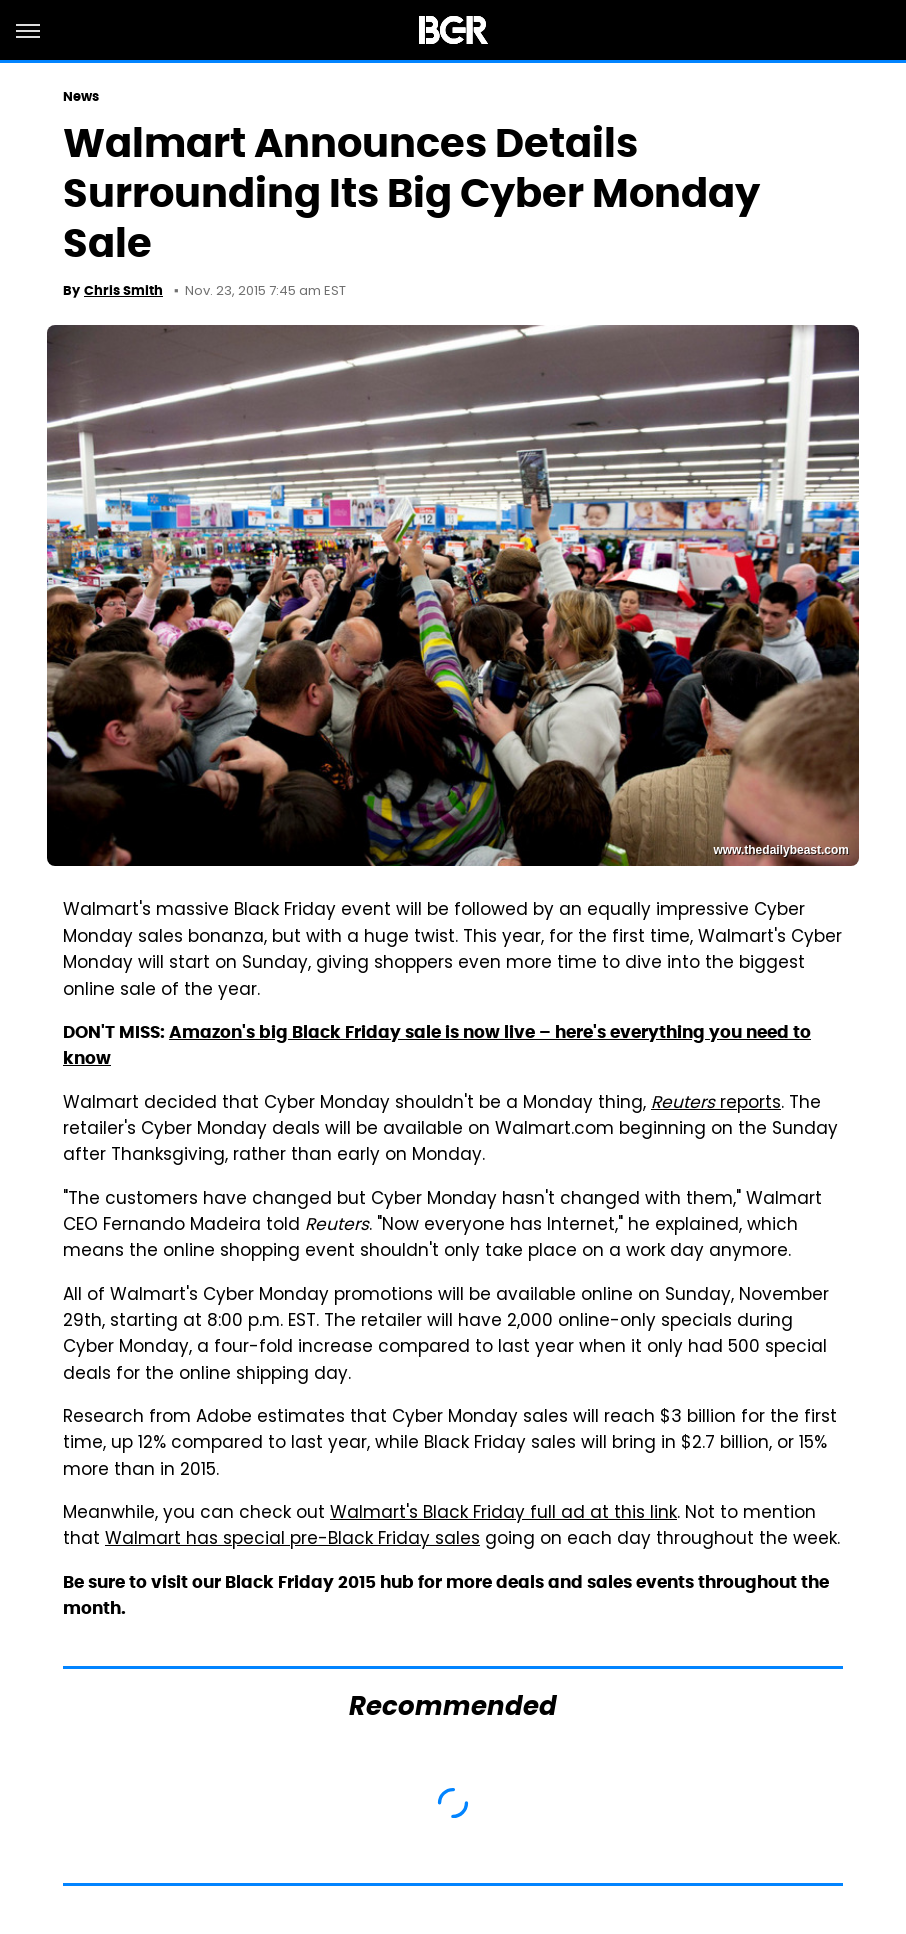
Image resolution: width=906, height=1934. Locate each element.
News (81, 96)
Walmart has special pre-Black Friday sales (292, 1540)
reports (716, 1104)
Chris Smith (123, 290)
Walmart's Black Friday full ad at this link (503, 1514)
